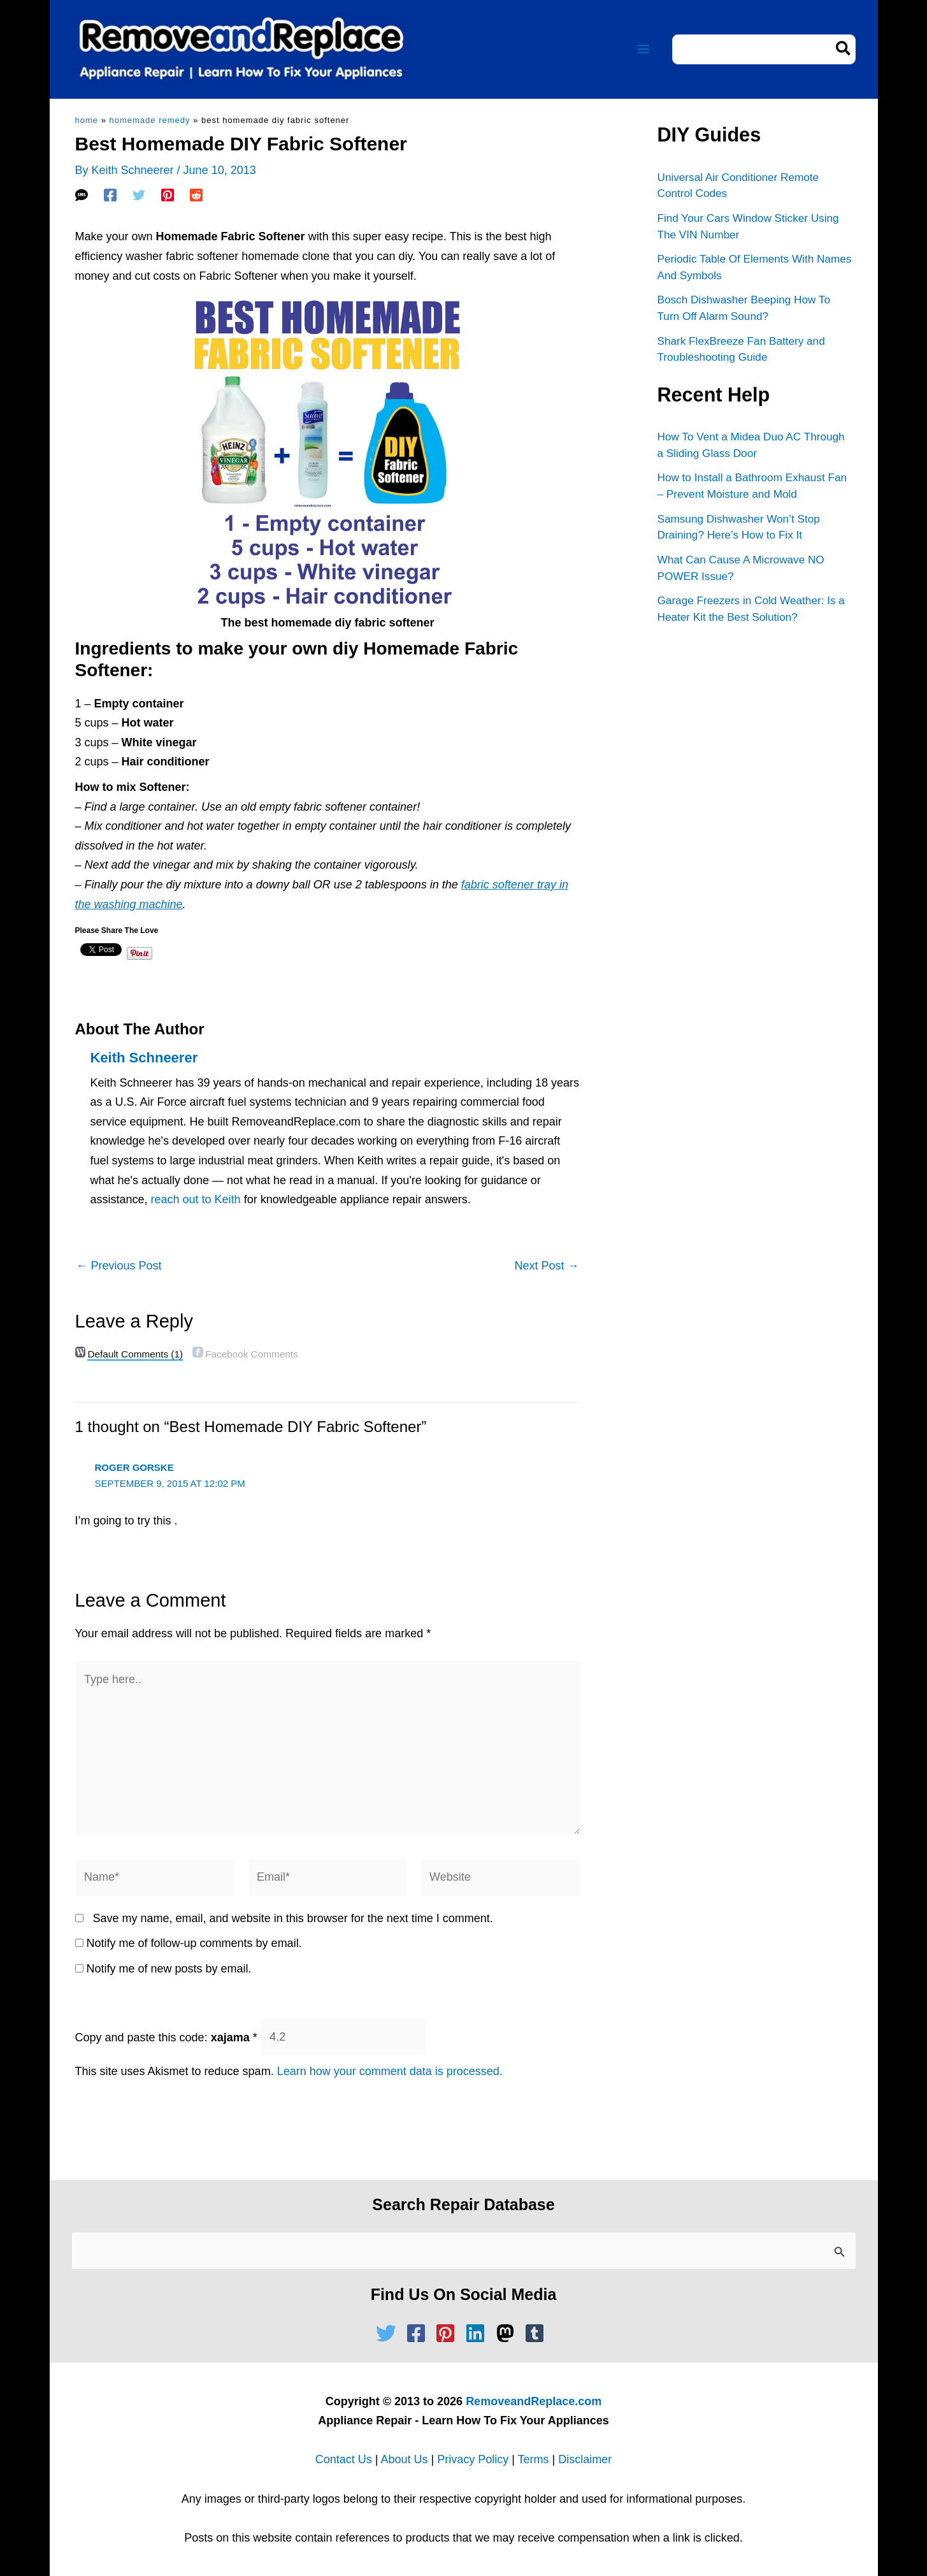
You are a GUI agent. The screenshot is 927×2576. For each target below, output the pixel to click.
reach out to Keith (196, 1199)
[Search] (843, 49)
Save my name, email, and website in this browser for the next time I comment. (293, 1918)
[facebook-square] (419, 2333)
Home (87, 120)
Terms (533, 2459)
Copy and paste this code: (166, 2036)
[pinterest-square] (448, 2333)
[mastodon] (508, 2333)
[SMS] (81, 194)
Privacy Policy (472, 2459)
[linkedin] (478, 2333)
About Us (404, 2459)
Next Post (546, 1265)
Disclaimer (585, 2459)
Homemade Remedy (150, 120)
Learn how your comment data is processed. (390, 2071)
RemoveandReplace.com (533, 2401)
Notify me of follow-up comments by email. (194, 1943)
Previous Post (119, 1265)
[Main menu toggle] (643, 49)
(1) (135, 1354)
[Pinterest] (167, 194)
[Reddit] (196, 194)
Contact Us (343, 2459)
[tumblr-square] (537, 2333)
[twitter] (389, 2333)
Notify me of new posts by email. (169, 1968)
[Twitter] (139, 194)
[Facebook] (110, 194)
